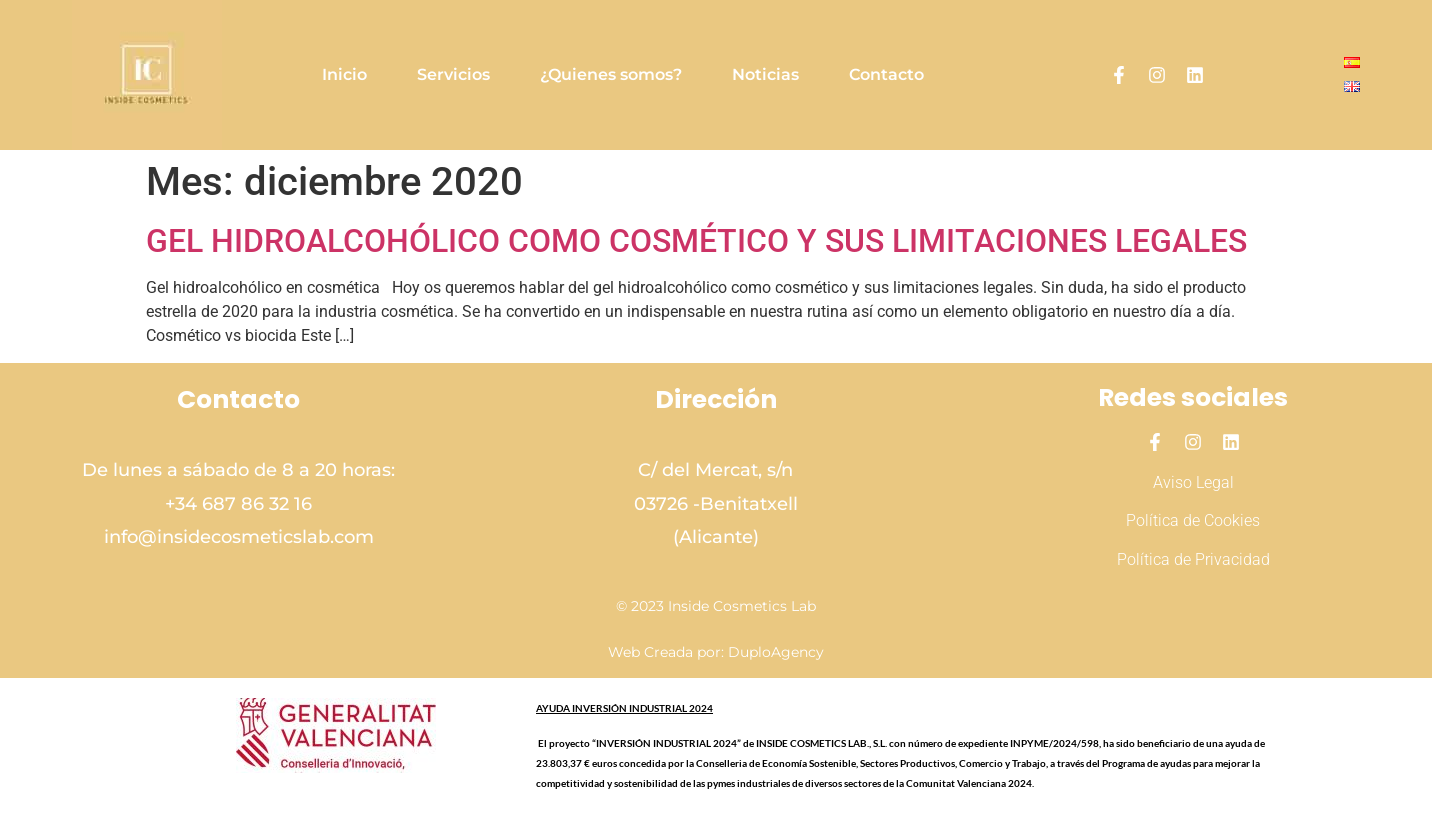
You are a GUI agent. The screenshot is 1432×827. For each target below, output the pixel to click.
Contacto (886, 74)
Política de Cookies (1193, 520)
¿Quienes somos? (611, 74)
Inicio (344, 74)
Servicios (453, 74)
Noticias (765, 74)
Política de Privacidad (1193, 559)
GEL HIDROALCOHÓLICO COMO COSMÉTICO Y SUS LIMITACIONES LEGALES (696, 241)
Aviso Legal (1193, 482)
